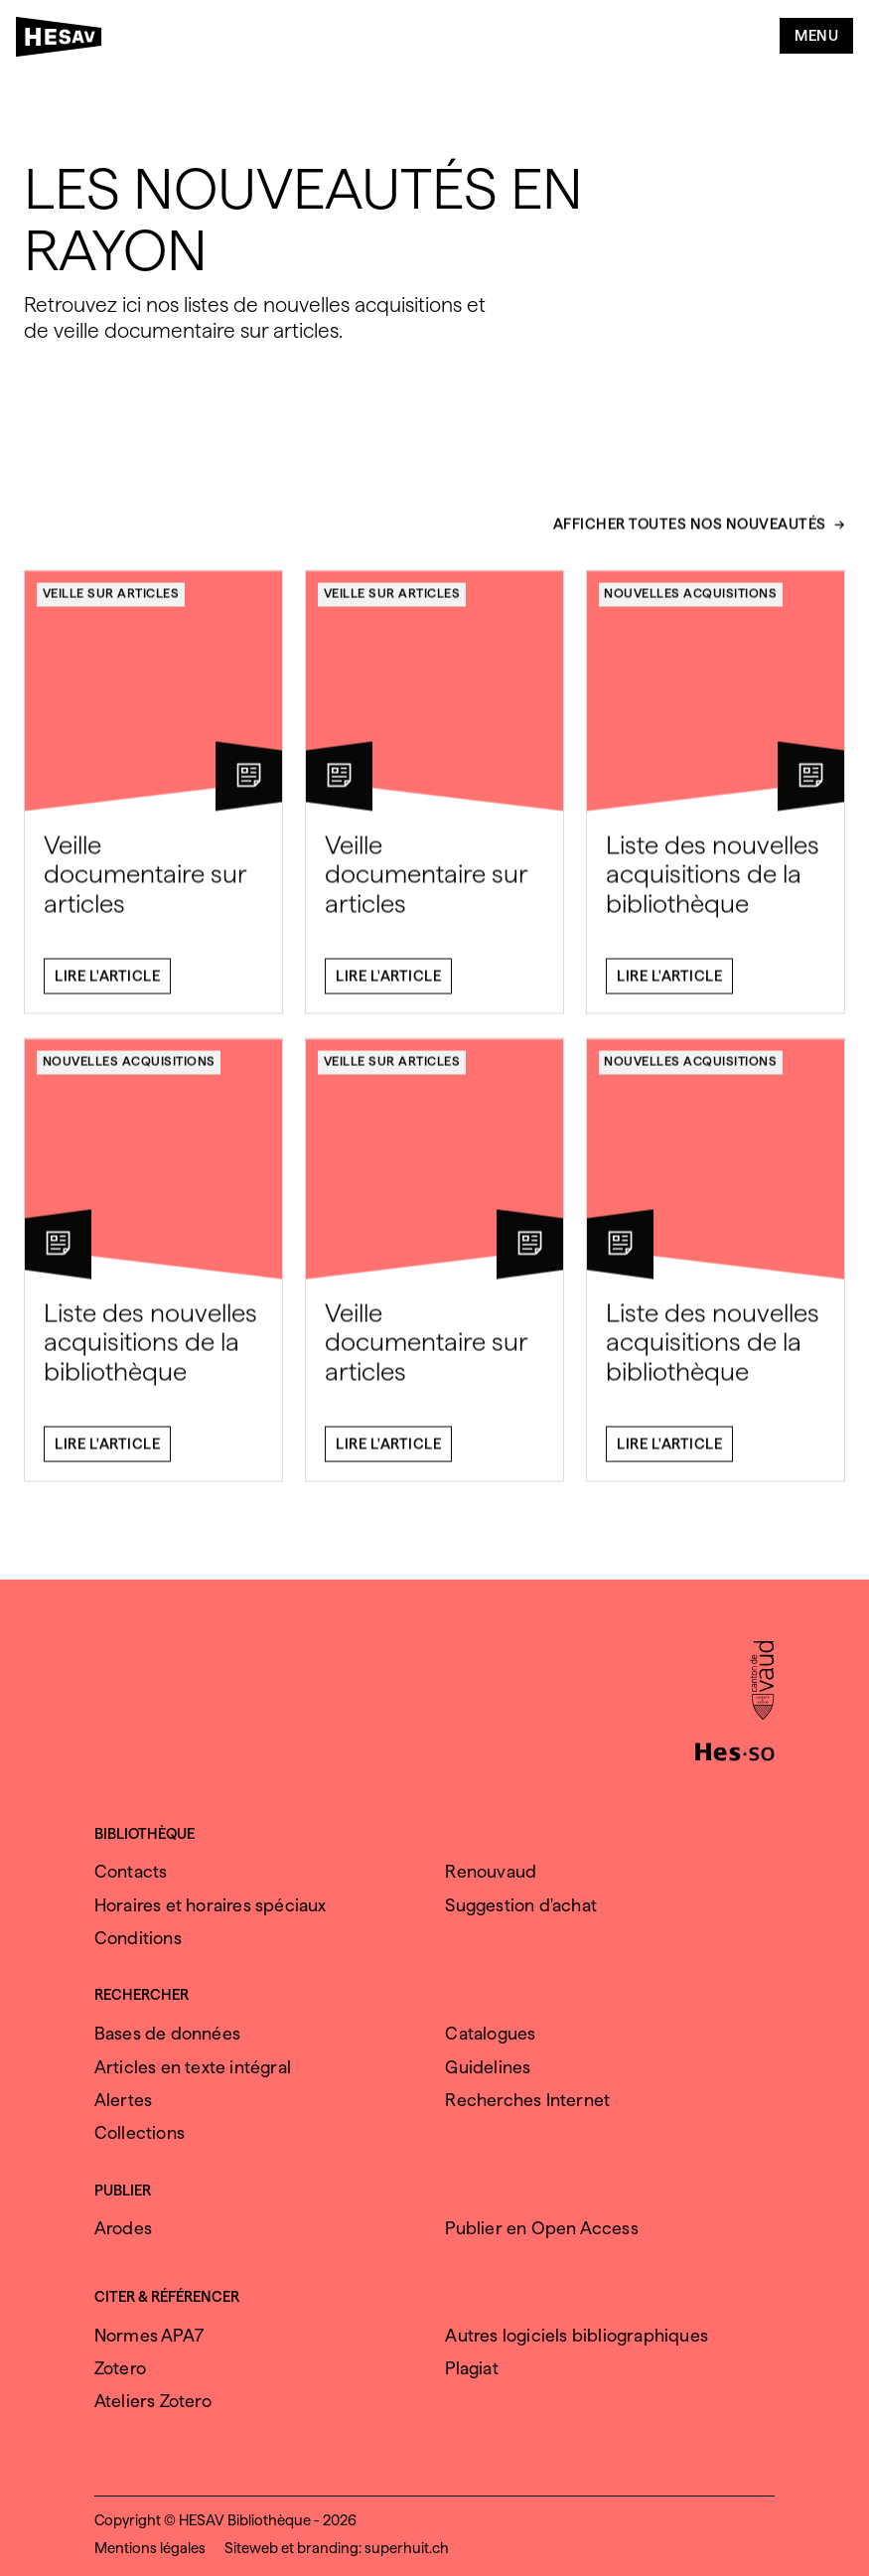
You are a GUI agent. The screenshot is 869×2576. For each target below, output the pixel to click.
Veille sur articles (111, 601)
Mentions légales (150, 2548)
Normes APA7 (149, 2335)
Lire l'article (107, 984)
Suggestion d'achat (521, 1904)
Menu (816, 36)
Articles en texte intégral (192, 2066)
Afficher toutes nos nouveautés (689, 533)
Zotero (120, 2367)
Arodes (123, 2227)
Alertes (123, 2099)
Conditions (138, 1937)
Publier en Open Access (541, 2227)
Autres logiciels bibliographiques (576, 2335)
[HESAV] (64, 41)
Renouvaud (490, 1871)
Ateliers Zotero (153, 2400)
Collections (139, 2132)
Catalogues (490, 2033)
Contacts (131, 1871)
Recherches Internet (527, 2099)
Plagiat (471, 2367)
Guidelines (487, 2066)
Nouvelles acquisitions (690, 601)
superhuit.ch (406, 2548)
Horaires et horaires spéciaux (210, 1904)
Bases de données (167, 2033)
